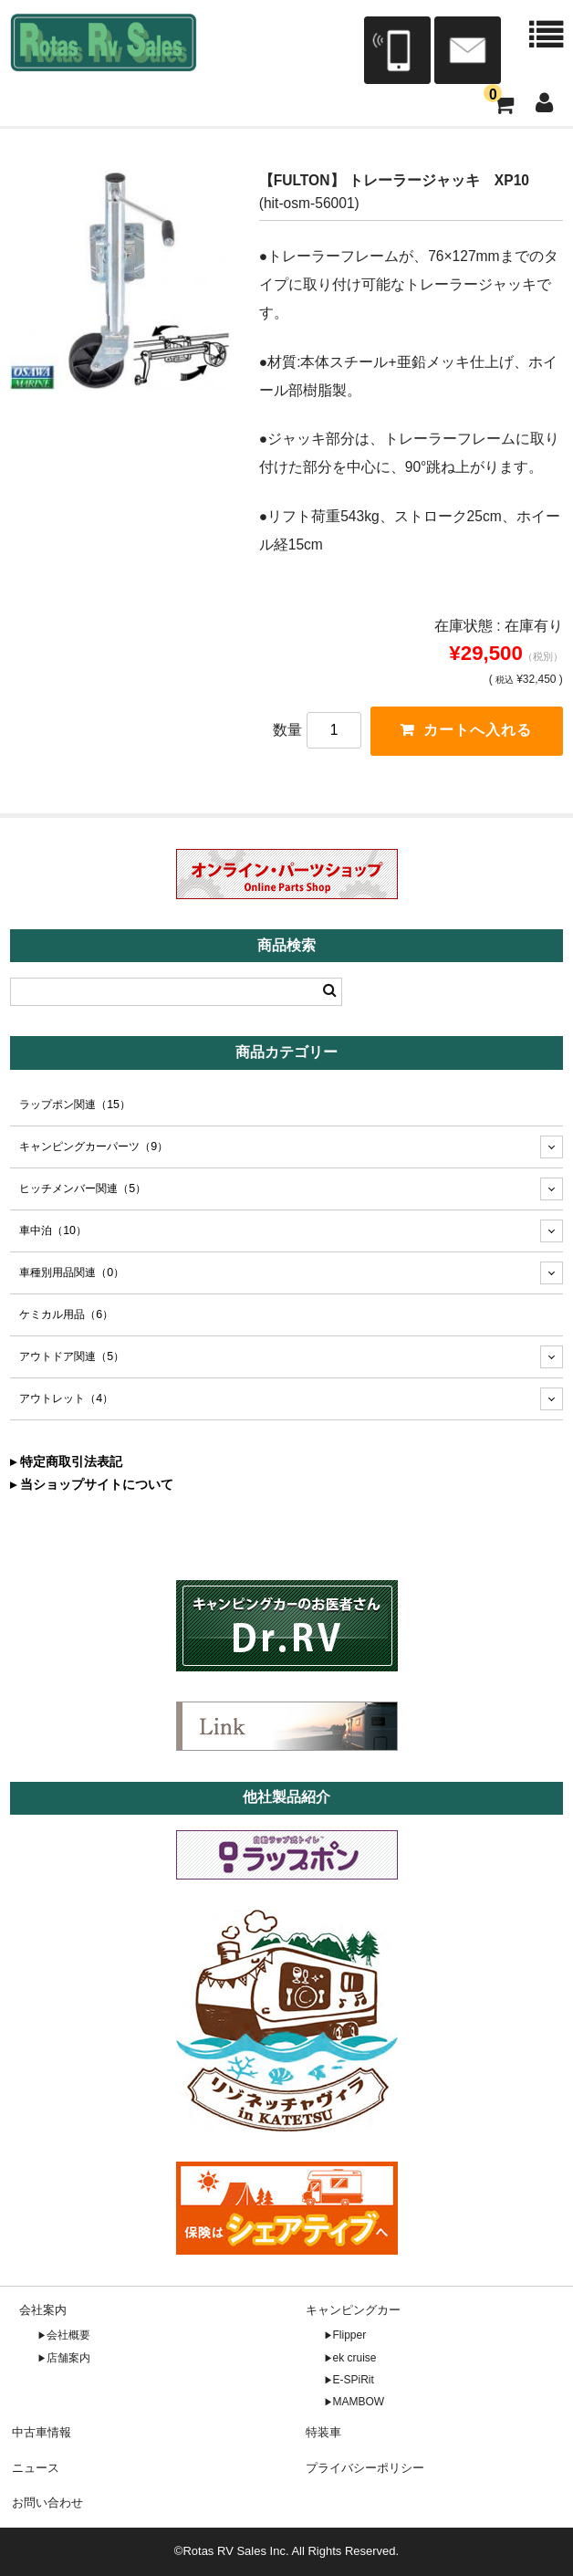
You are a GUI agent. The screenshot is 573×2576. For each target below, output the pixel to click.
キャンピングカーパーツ (93, 1146)
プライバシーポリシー (365, 2468)
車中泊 (53, 1230)
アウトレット (66, 1398)
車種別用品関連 (71, 1272)
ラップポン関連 (74, 1104)
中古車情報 (41, 2432)
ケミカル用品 (66, 1314)
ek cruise (355, 2357)
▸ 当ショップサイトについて (91, 1484)
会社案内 (43, 2310)
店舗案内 (68, 2357)
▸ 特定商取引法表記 (66, 1461)
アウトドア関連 (71, 1356)
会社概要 (68, 2335)
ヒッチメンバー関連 (82, 1188)
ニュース (35, 2468)
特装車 (323, 2432)
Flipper (350, 2335)
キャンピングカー (353, 2310)
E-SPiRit (353, 2379)
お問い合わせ (47, 2502)
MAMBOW (359, 2401)
